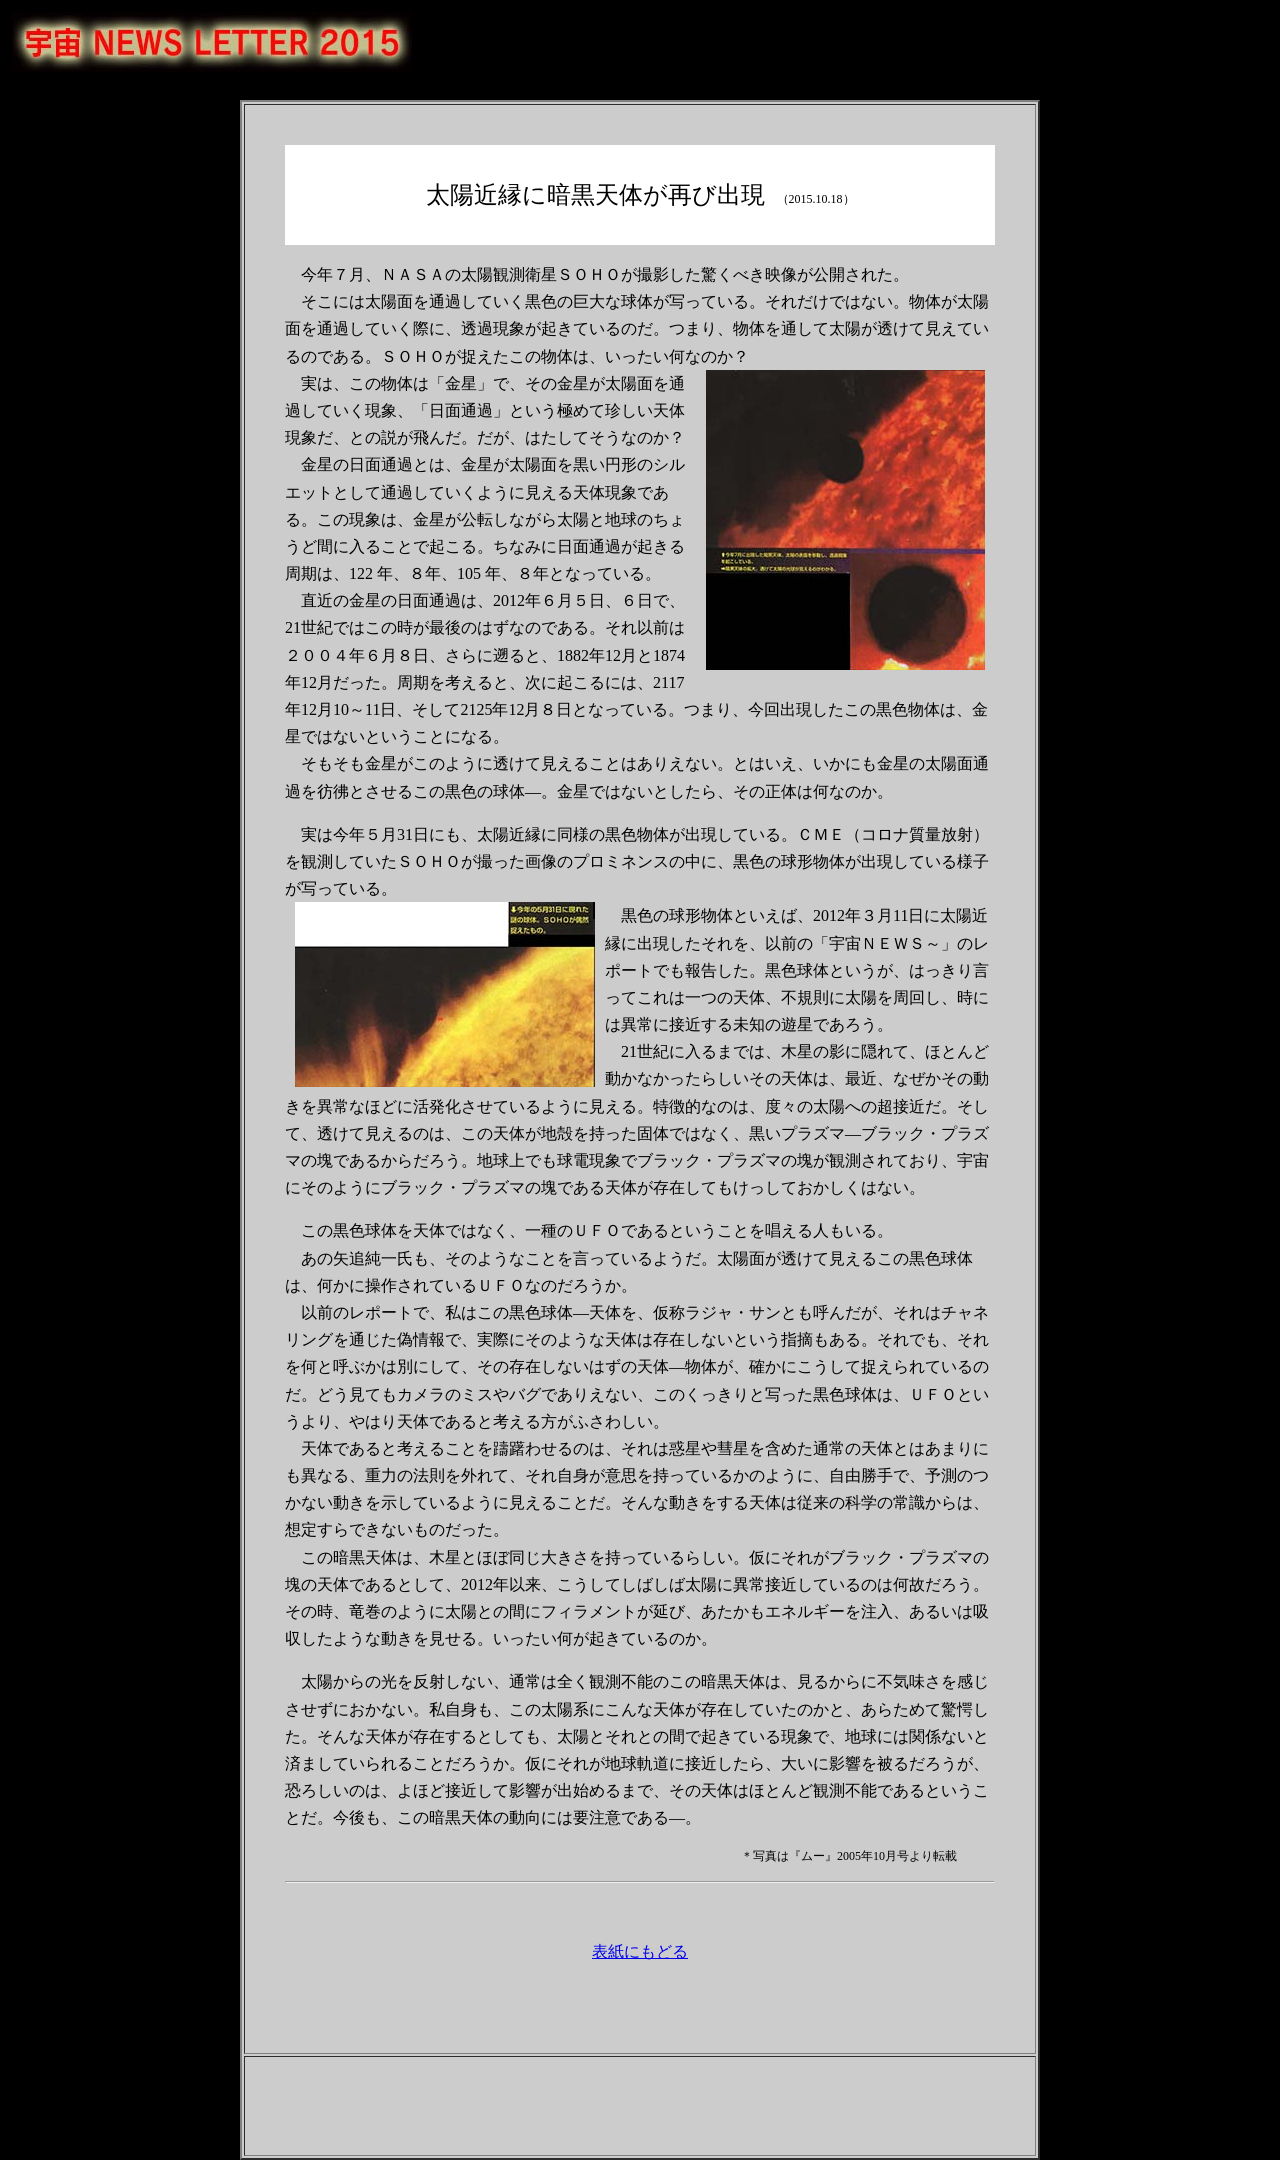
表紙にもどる (640, 1951)
